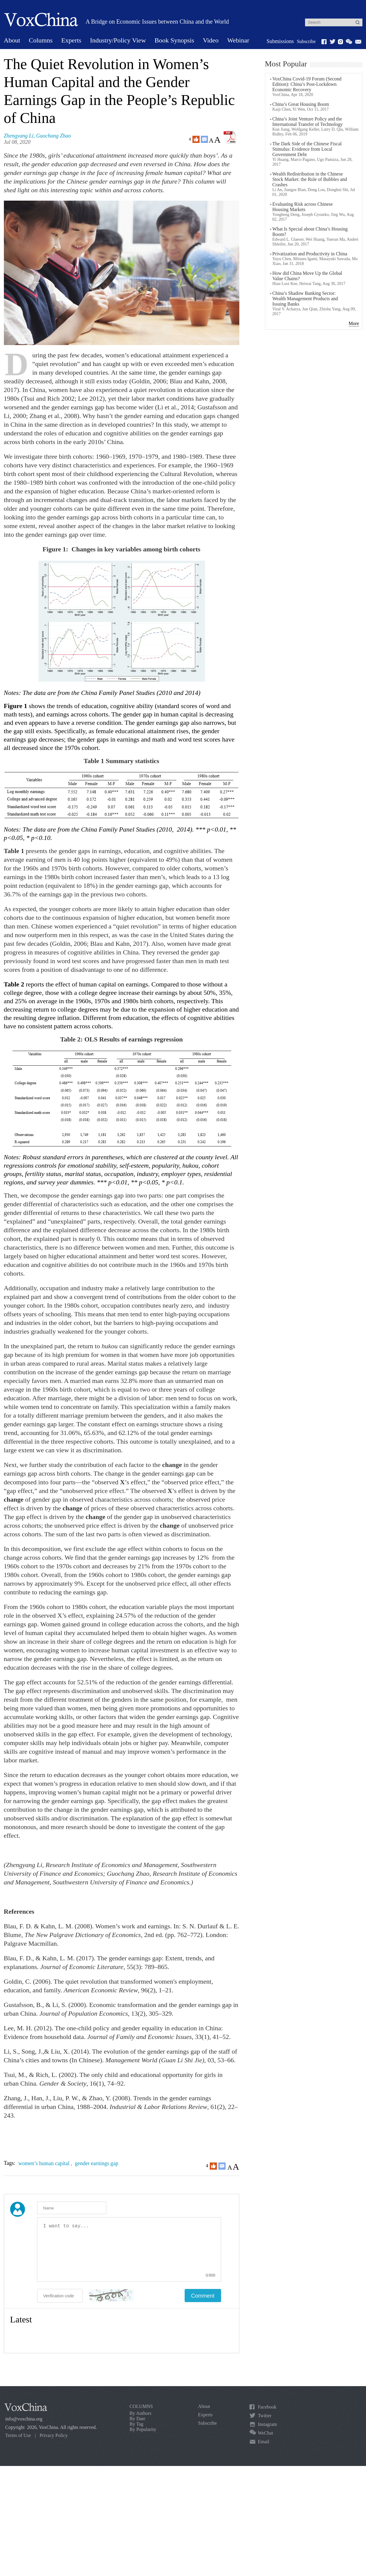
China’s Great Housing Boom (300, 104)
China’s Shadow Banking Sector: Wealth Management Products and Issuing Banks (305, 298)
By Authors (140, 2413)
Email (263, 2441)
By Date (138, 2418)
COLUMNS (141, 2406)
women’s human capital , (45, 2163)
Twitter (265, 2415)
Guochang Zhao (53, 136)
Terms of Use (18, 2435)
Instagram (267, 2424)
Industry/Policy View (118, 40)
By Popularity (143, 2429)
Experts (71, 40)
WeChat (265, 2432)
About (12, 40)
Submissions (280, 41)
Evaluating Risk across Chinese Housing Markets (302, 207)
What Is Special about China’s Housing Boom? (310, 231)
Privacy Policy (53, 2435)
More (354, 323)
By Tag (136, 2423)
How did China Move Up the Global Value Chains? (307, 276)
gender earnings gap (96, 2163)
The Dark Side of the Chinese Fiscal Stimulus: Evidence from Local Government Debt (307, 149)
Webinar (238, 40)
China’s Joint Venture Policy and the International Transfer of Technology (307, 121)
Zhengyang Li (19, 136)
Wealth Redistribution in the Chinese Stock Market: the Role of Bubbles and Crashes (309, 179)
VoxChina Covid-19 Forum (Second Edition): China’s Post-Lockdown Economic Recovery (307, 84)
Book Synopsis (174, 40)
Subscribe (306, 41)
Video (210, 40)
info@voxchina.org (23, 2418)
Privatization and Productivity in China (309, 253)
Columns (41, 40)
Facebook (267, 2406)
